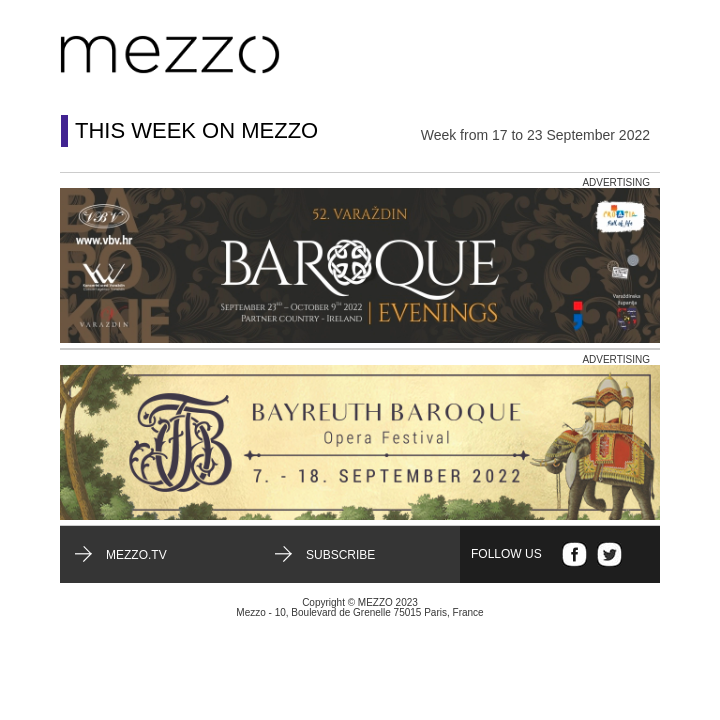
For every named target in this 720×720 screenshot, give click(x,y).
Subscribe (340, 555)
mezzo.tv (136, 555)
